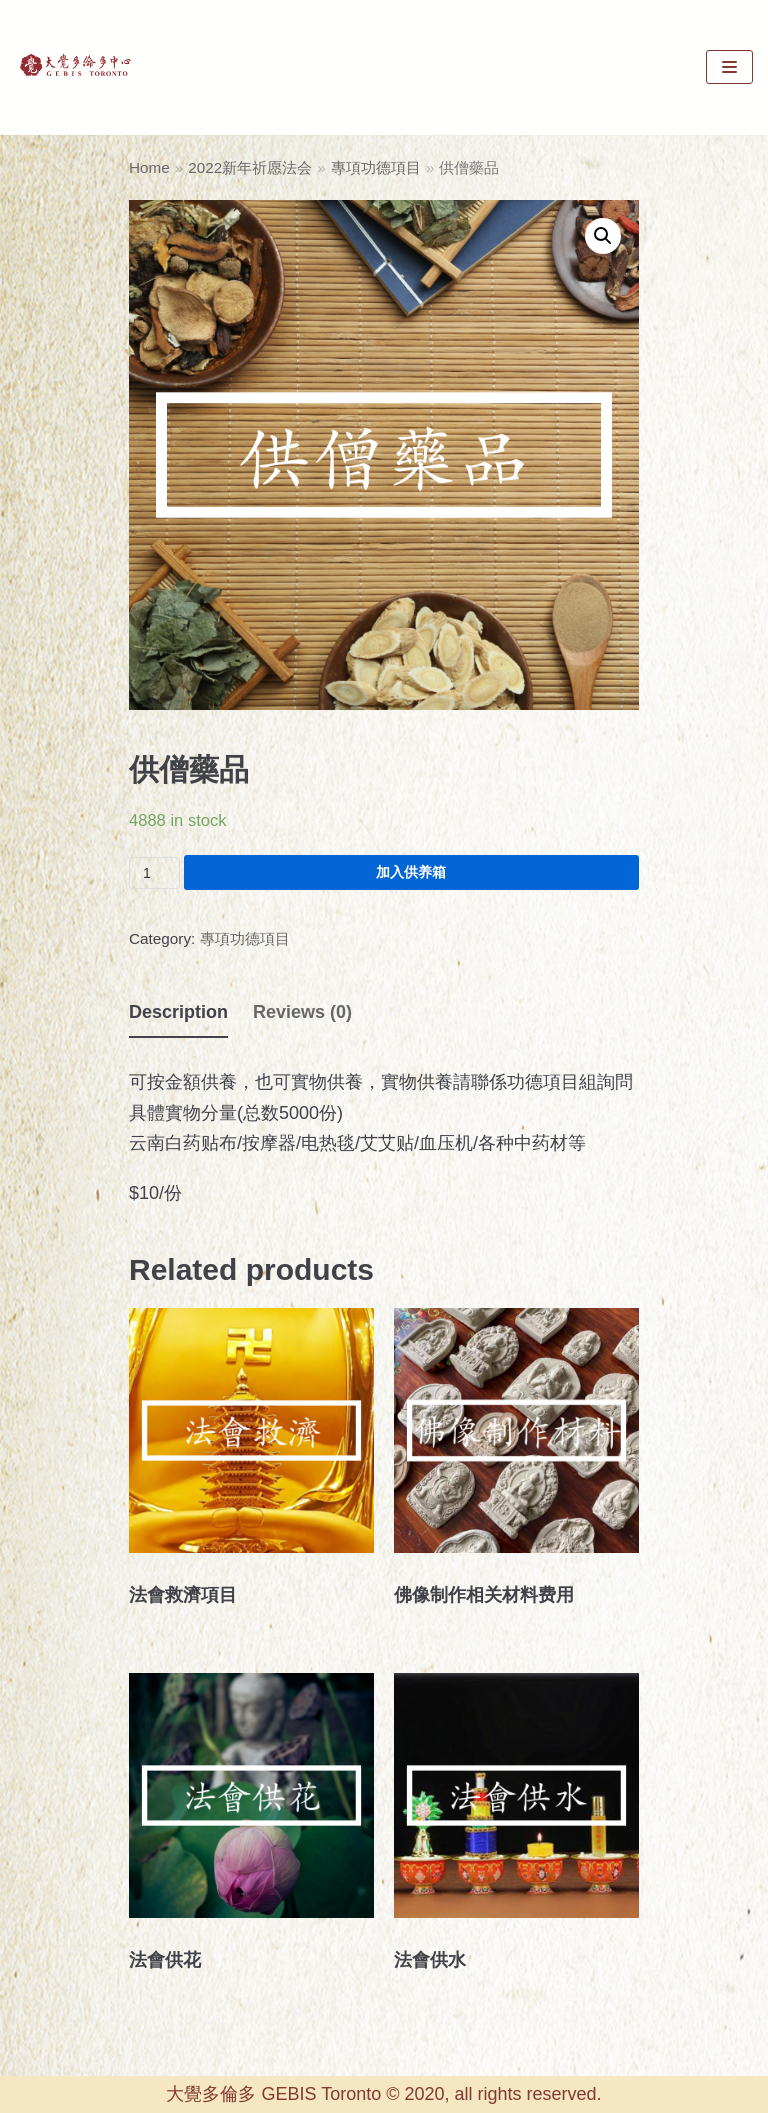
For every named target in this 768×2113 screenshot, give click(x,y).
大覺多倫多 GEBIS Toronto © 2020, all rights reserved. (383, 2094)
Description (178, 1012)
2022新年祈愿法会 (250, 167)
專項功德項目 (376, 167)
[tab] (178, 1013)
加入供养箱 (411, 872)
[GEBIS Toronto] (75, 67)
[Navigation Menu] (729, 67)
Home (149, 167)
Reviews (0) (302, 1012)
